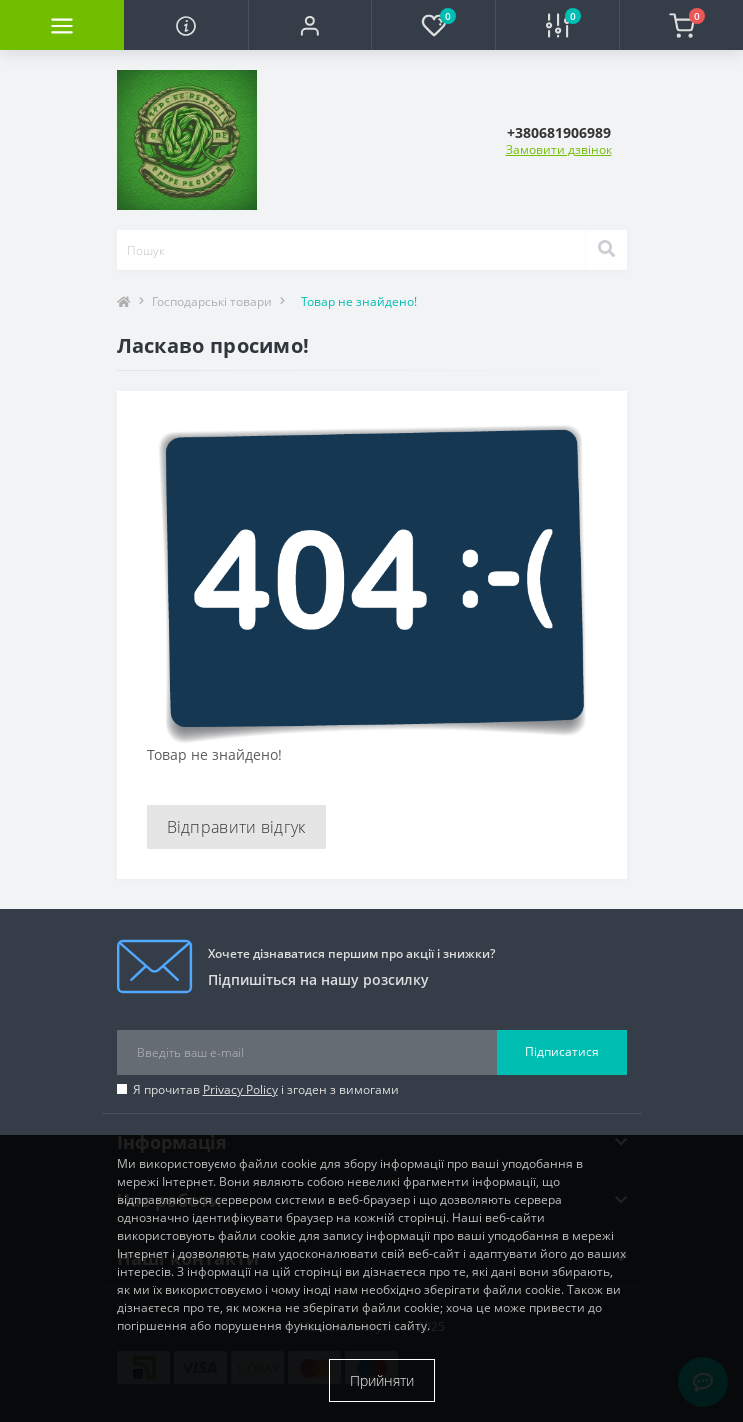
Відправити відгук (236, 827)
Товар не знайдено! (359, 301)
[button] (310, 25)
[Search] (606, 250)
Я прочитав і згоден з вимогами (266, 1089)
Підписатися (562, 1051)
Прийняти (382, 1380)
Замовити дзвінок (559, 149)
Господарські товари (212, 301)
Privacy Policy (240, 1089)
